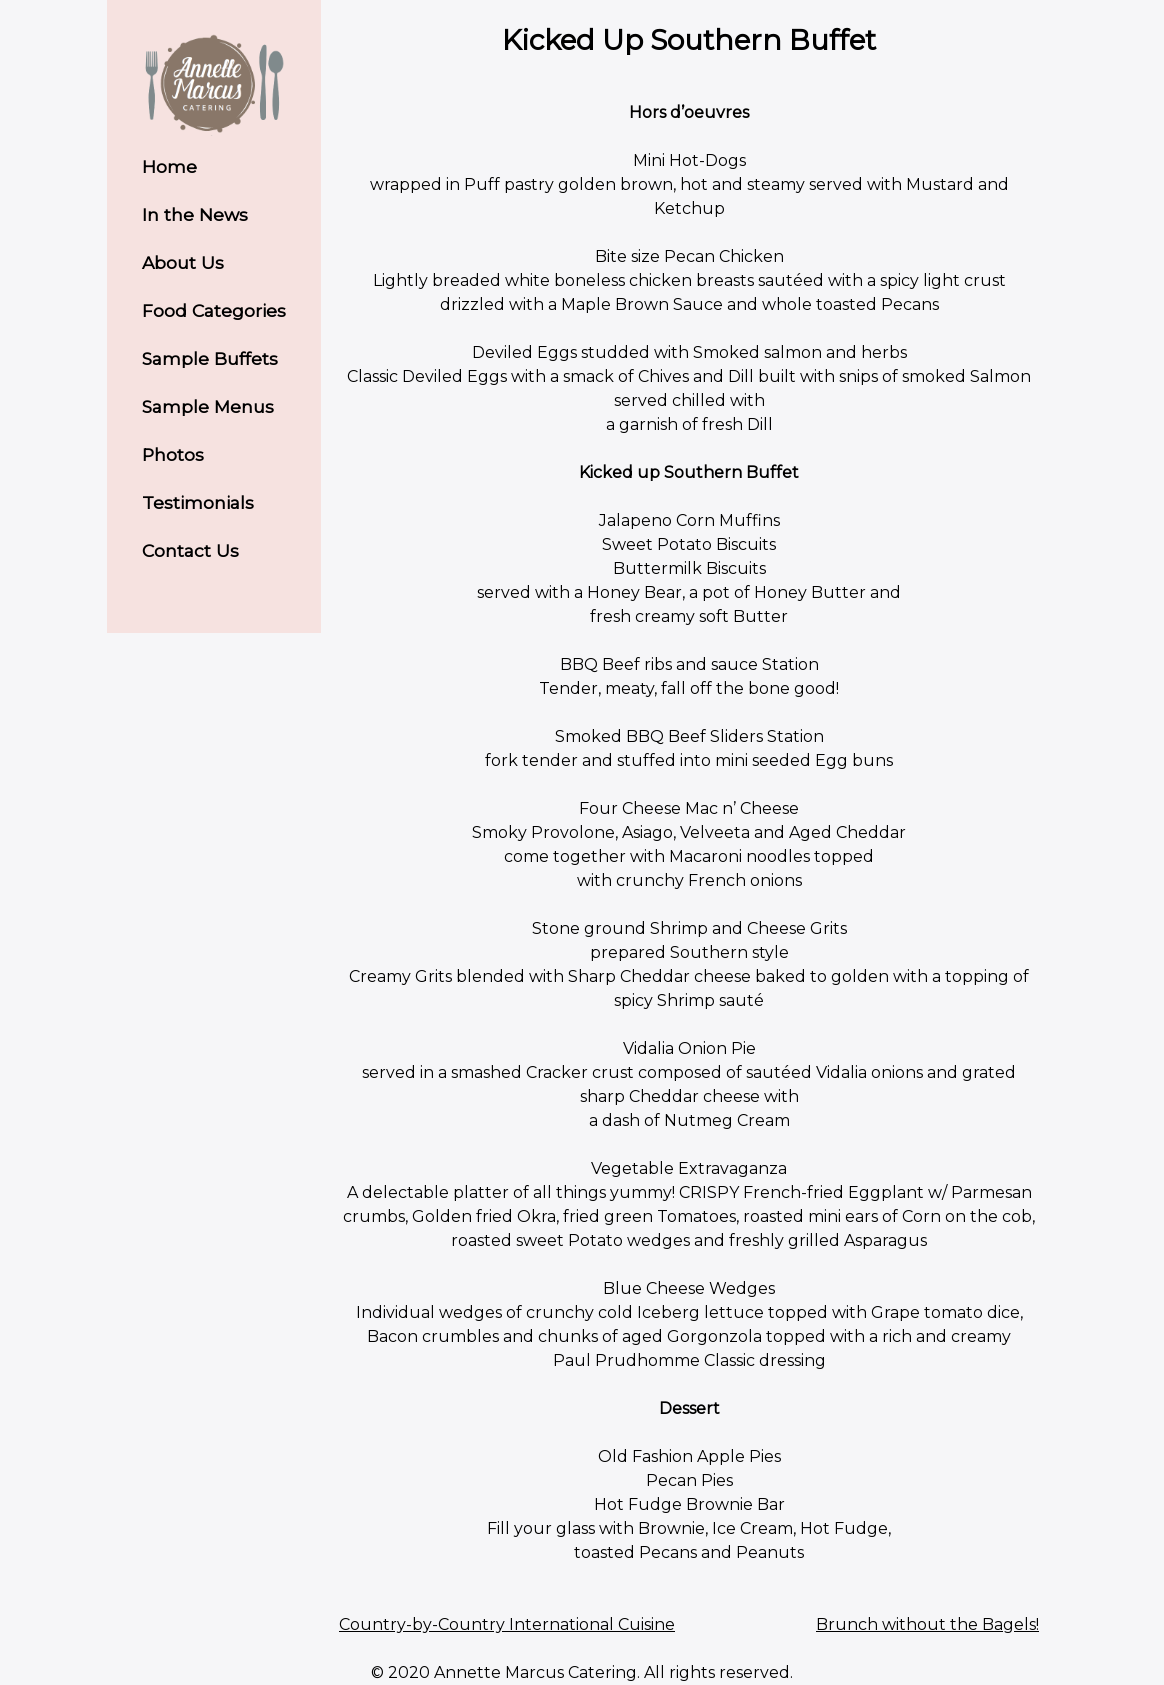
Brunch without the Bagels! (927, 1624)
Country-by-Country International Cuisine (507, 1624)
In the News (195, 214)
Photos (173, 454)
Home (169, 166)
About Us (183, 262)
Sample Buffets (210, 358)
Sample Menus (208, 406)
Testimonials (198, 502)
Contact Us (190, 550)
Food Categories (214, 310)
